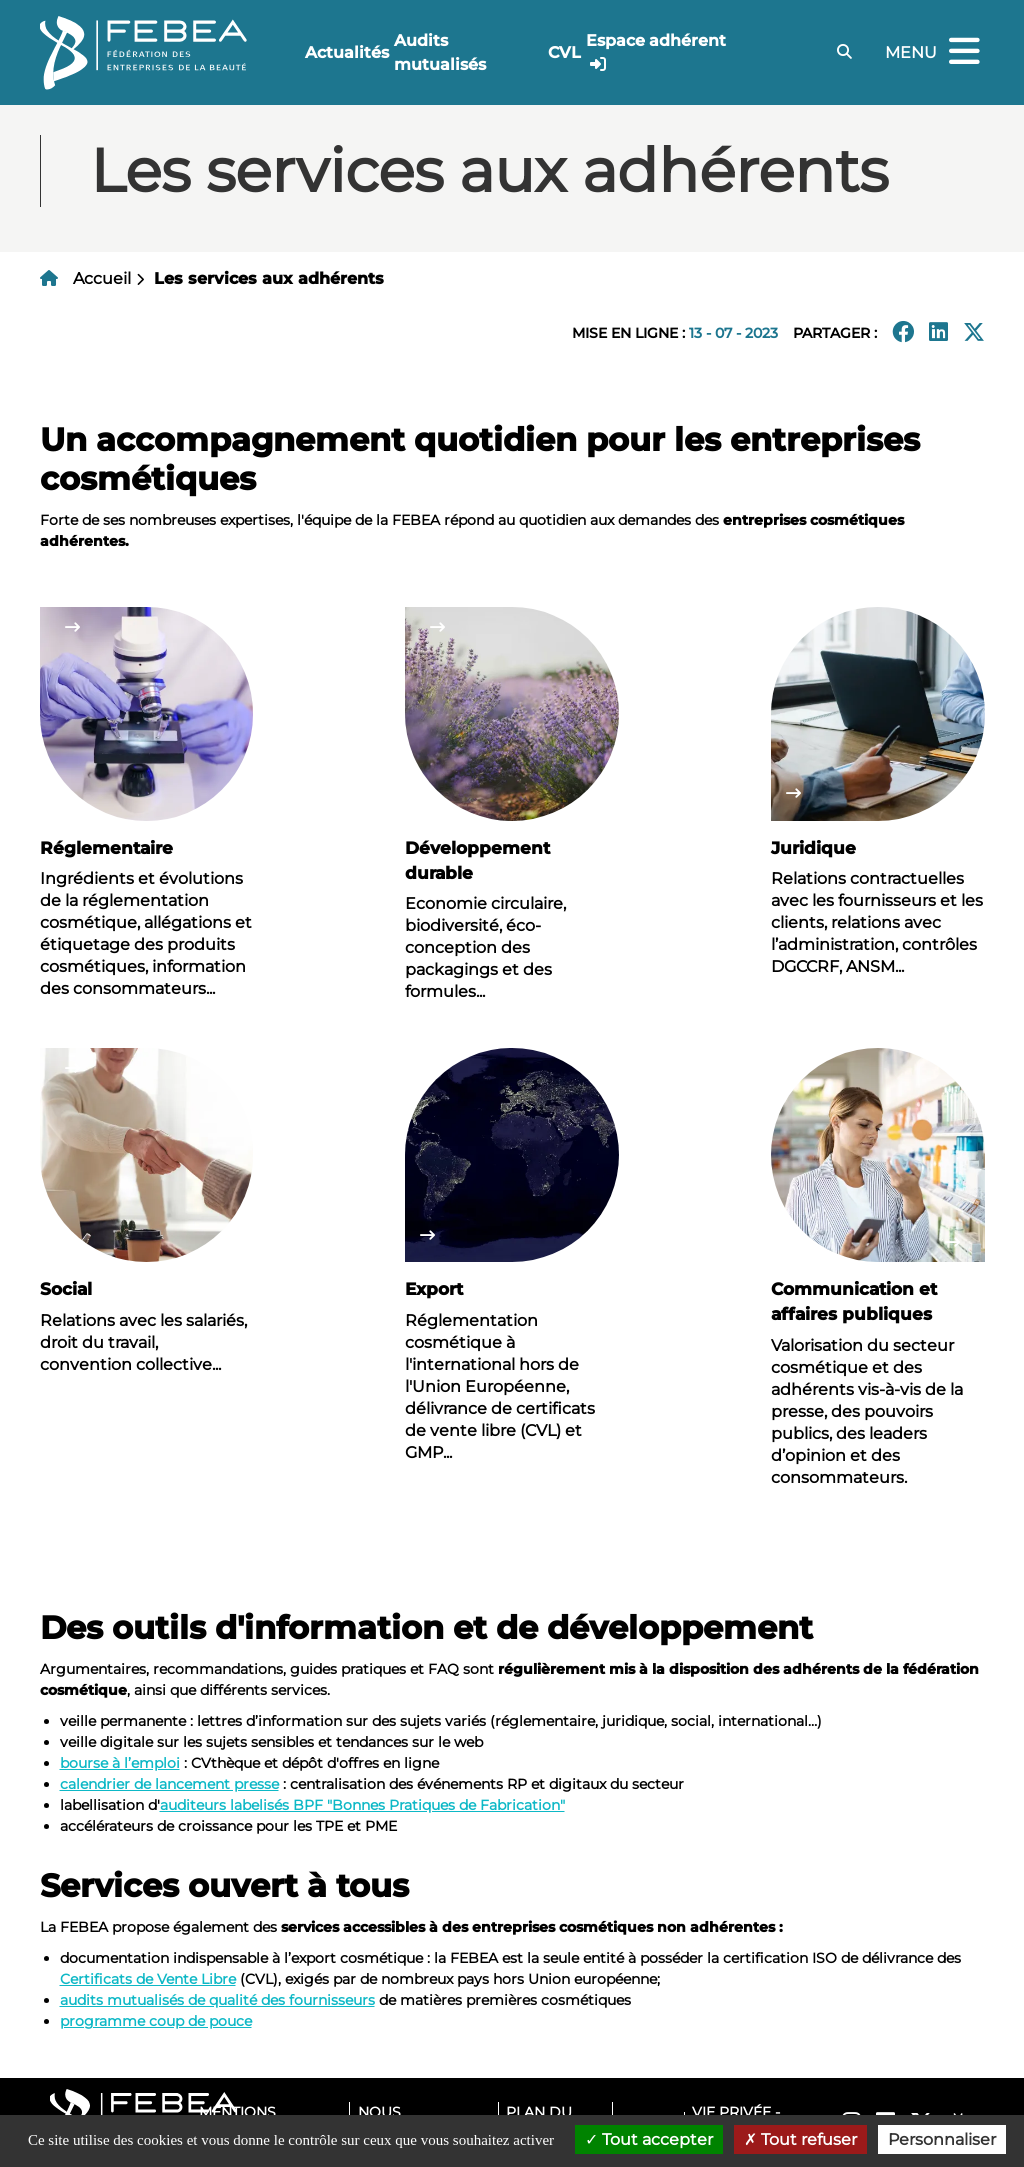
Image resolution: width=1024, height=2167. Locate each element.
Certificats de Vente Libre (148, 1979)
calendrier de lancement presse (169, 1784)
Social (66, 1289)
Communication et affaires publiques (854, 1301)
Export (434, 1289)
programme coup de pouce (156, 2021)
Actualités (347, 52)
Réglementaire (106, 848)
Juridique (813, 848)
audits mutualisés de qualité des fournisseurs (217, 2000)
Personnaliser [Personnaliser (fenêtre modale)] (942, 2139)
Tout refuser (800, 2139)
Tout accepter (649, 2139)
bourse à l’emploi (120, 1763)
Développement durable (477, 860)
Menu (935, 52)
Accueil (102, 278)
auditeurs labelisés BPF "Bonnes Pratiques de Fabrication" (362, 1805)
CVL (564, 52)
